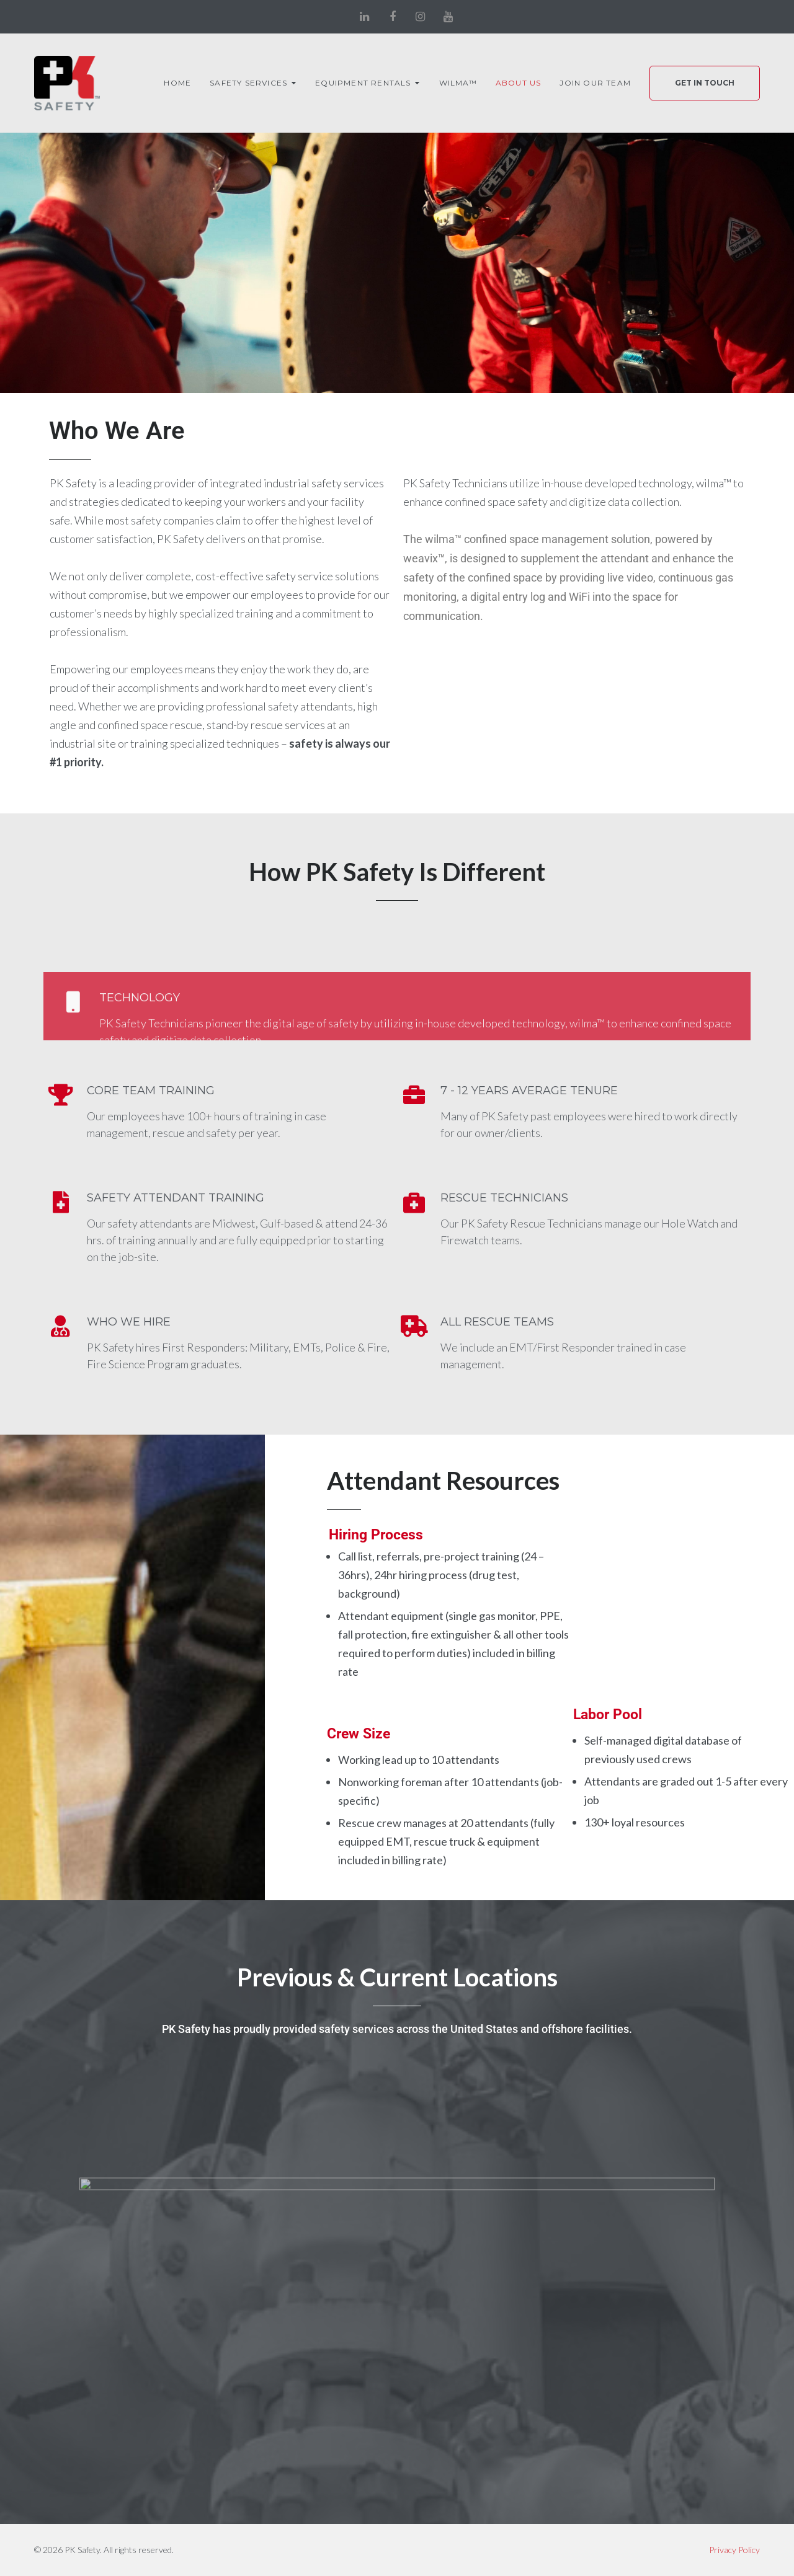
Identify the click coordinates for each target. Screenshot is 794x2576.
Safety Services (248, 82)
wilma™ (458, 82)
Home (177, 82)
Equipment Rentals (363, 82)
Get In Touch (704, 82)
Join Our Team (595, 82)
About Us (519, 82)
